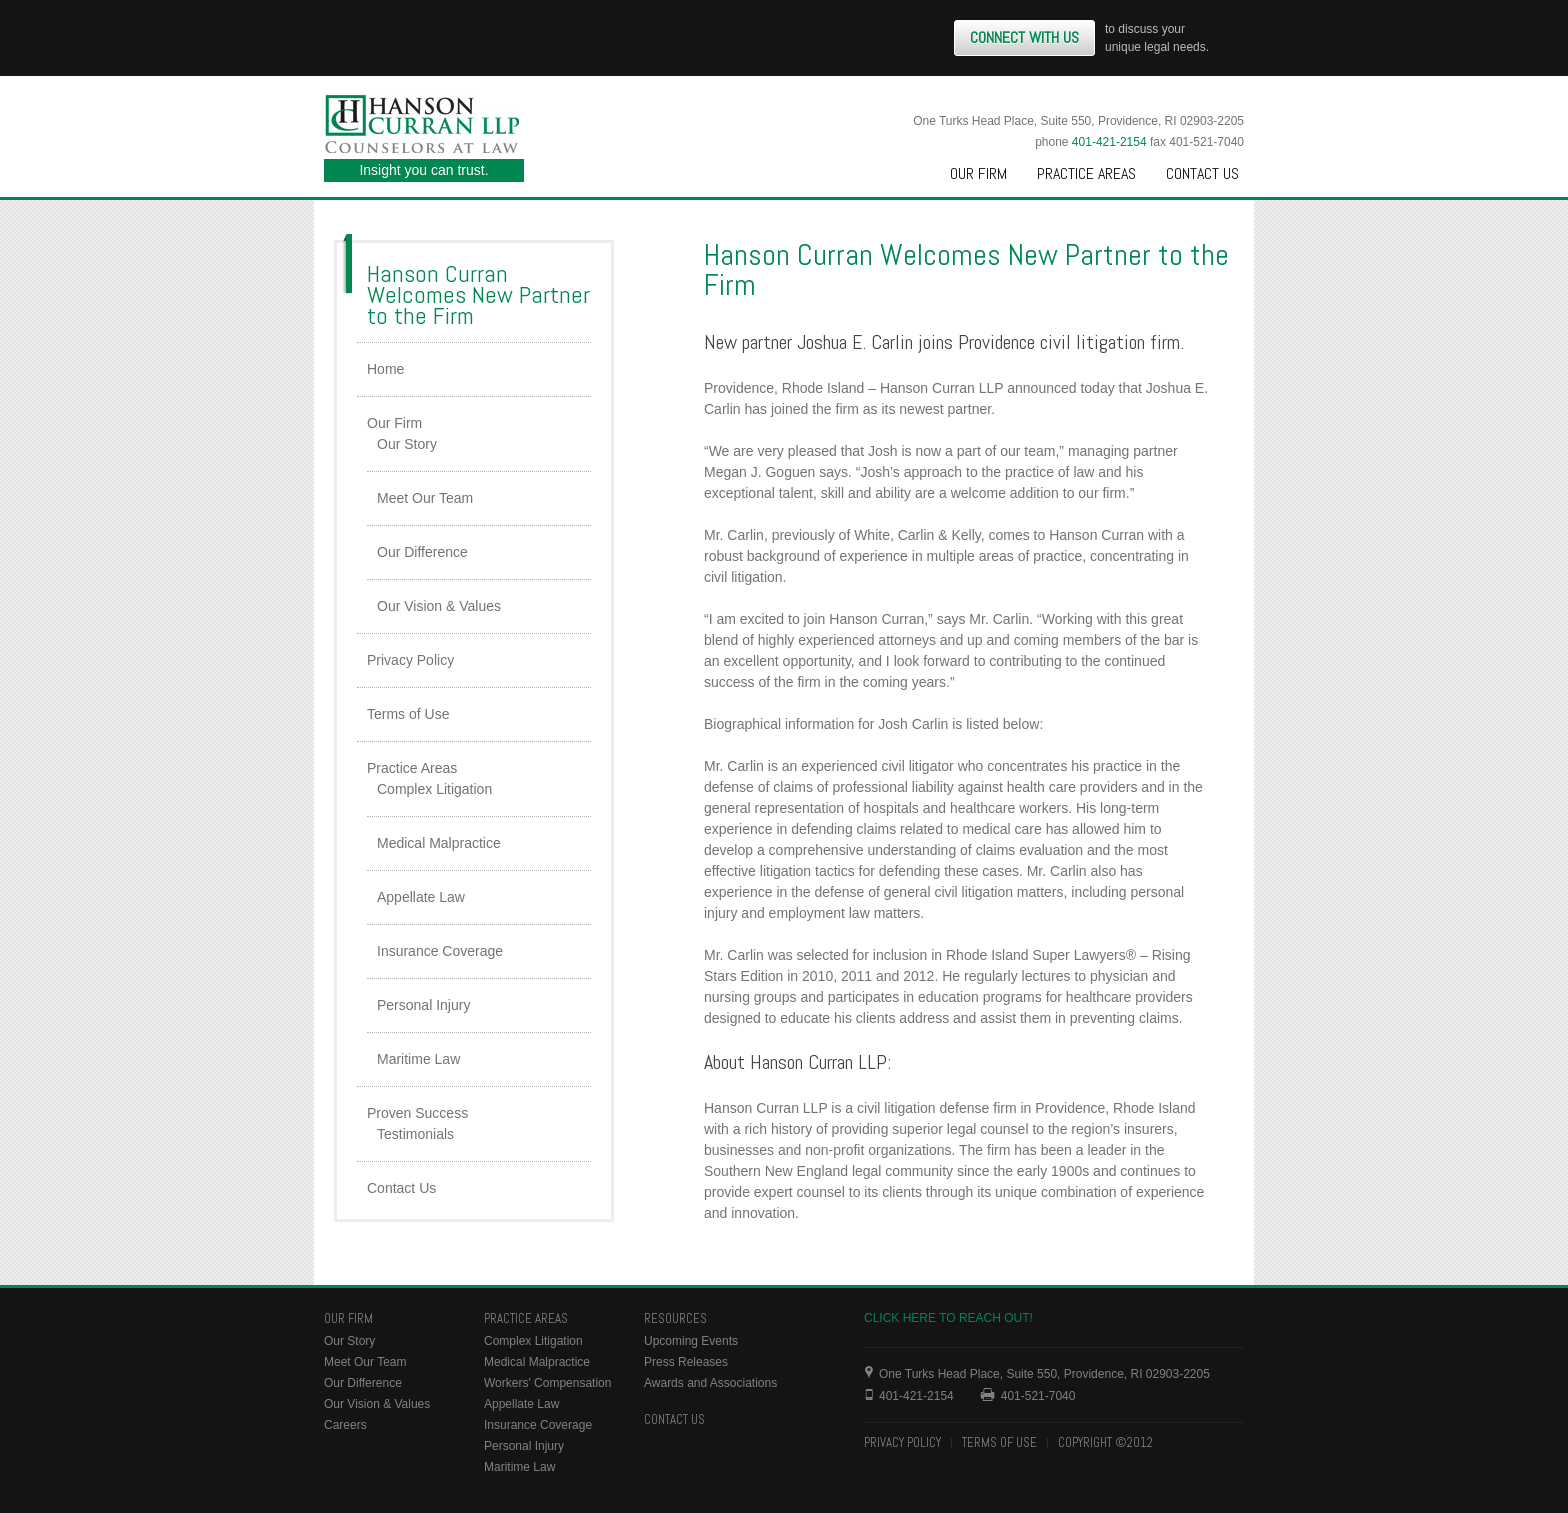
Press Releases (686, 1362)
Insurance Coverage (440, 951)
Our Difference (422, 552)
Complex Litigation (434, 789)
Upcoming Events (691, 1341)
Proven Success (417, 1113)
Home (385, 369)
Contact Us (1202, 173)
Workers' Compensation (547, 1383)
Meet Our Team (425, 498)
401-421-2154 (1109, 142)
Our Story (407, 444)
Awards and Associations (710, 1383)
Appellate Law (421, 897)
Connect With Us (1024, 37)
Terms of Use (408, 714)
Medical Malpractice (439, 843)
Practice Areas (1086, 173)
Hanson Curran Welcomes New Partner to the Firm (478, 294)
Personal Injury (423, 1005)
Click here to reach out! (948, 1318)
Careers (345, 1425)
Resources (675, 1318)
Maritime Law (418, 1059)
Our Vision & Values (439, 606)
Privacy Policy (410, 660)
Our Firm (978, 173)
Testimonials (415, 1134)
